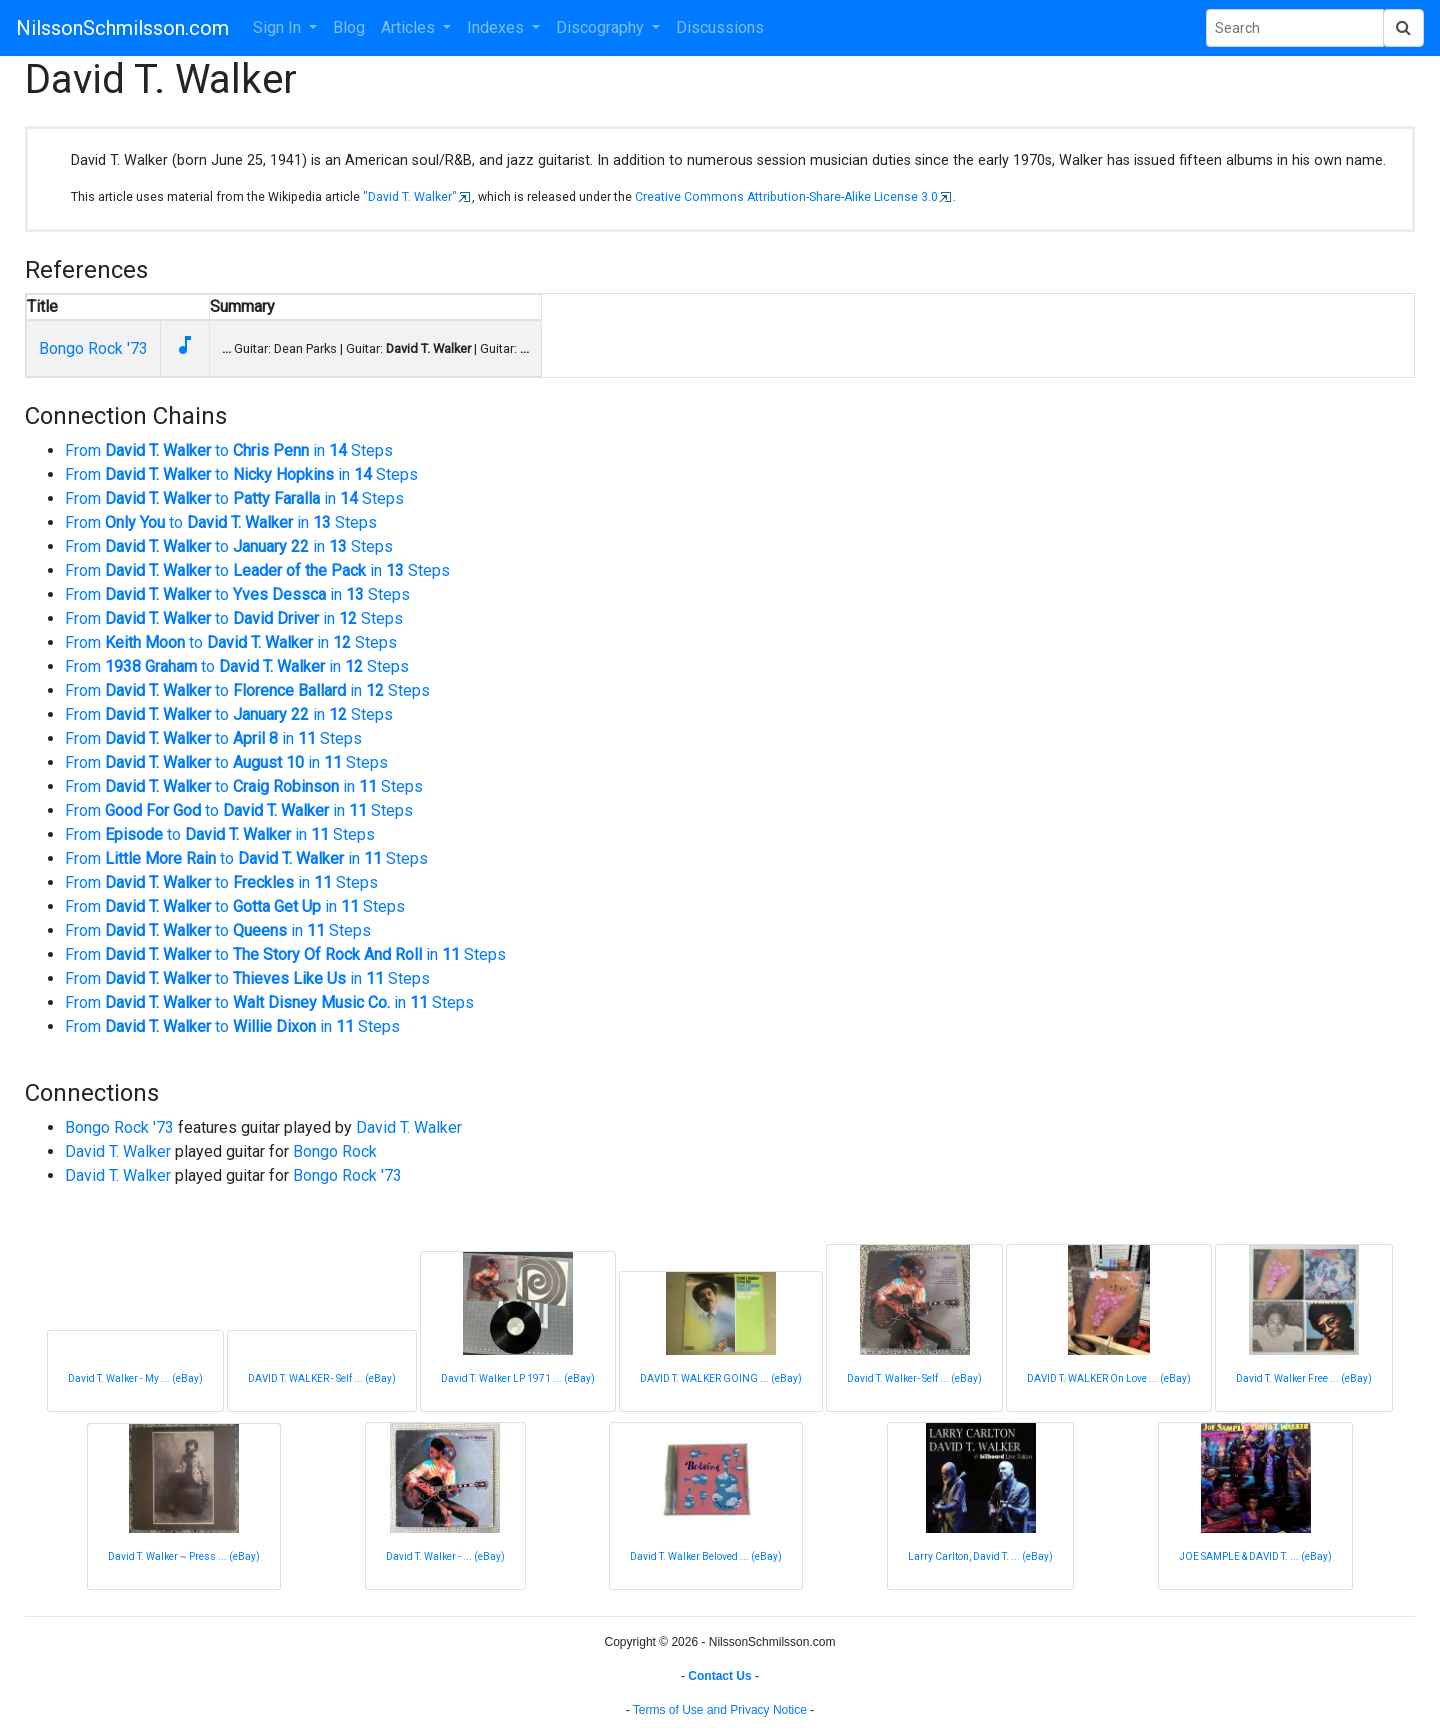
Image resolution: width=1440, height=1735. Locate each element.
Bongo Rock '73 (93, 348)
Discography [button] (602, 27)
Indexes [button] (497, 27)
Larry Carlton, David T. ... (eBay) (980, 1556)
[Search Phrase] (1295, 28)
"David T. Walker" (410, 197)
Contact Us (719, 1676)
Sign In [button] (279, 27)
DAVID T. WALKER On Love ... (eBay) (1109, 1378)
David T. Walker (409, 1127)
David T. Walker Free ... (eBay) (1304, 1378)
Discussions (720, 27)
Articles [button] (410, 27)
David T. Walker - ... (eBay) (445, 1556)
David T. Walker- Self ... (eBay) (914, 1378)
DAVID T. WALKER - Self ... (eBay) (322, 1378)
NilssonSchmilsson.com (122, 28)
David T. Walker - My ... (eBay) (135, 1378)
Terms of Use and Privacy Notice (720, 1710)
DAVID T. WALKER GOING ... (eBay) (721, 1378)
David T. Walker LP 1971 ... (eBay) (518, 1378)
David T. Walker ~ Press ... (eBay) (184, 1556)
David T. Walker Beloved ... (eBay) (706, 1556)
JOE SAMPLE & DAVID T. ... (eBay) (1255, 1556)
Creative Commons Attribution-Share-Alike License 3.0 (786, 197)
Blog (349, 27)
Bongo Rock (335, 1151)
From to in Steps (229, 450)
